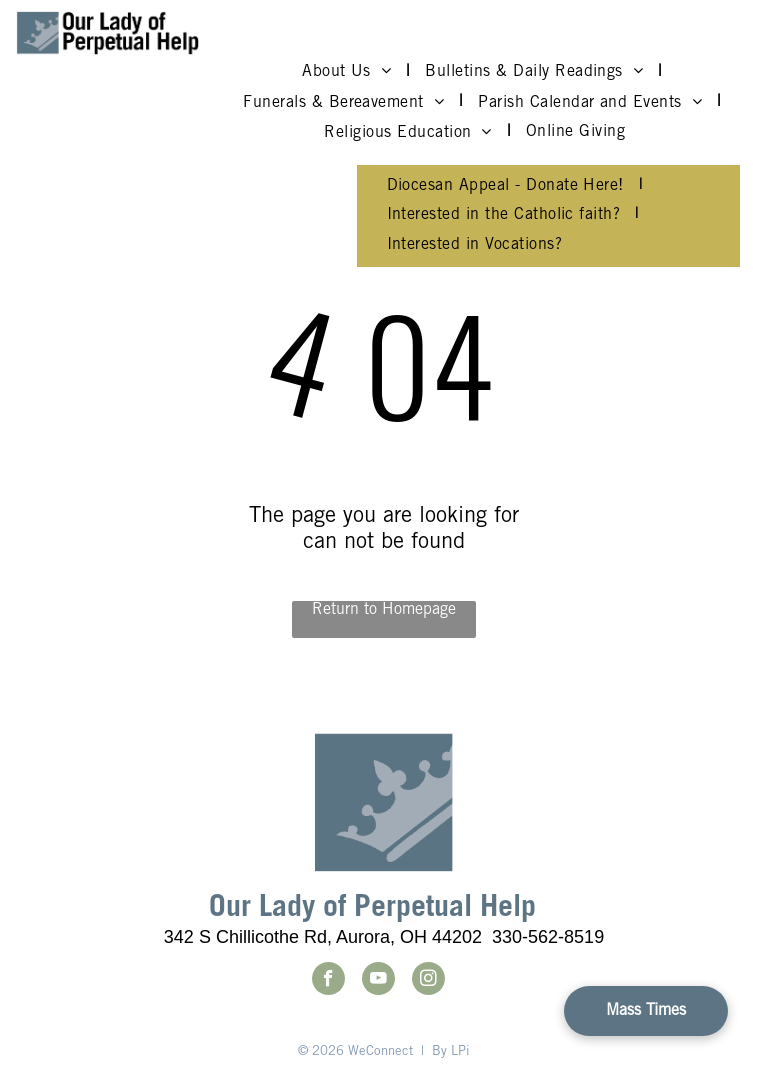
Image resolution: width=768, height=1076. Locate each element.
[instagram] (428, 981)
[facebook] (328, 981)
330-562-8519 (548, 937)
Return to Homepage (384, 610)
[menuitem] (348, 72)
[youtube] (378, 981)
